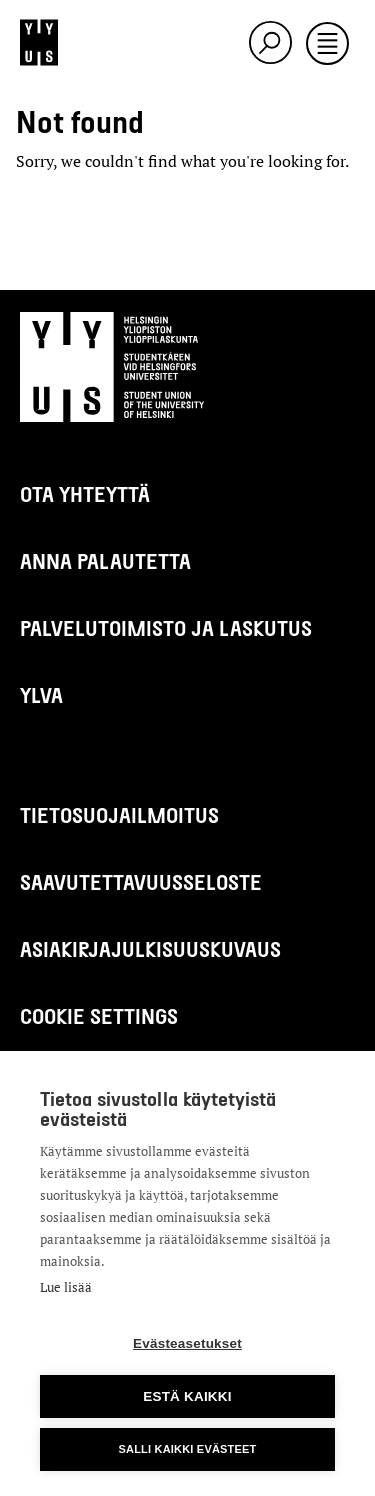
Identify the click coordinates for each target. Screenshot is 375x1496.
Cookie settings (99, 1015)
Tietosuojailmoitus (119, 814)
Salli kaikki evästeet (187, 1449)
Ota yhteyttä (85, 493)
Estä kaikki (187, 1396)
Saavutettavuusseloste (141, 881)
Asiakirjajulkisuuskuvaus (150, 948)
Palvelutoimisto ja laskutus (166, 627)
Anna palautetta (105, 560)
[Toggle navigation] (327, 45)
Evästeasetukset (187, 1343)
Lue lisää (66, 1287)
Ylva (41, 694)
